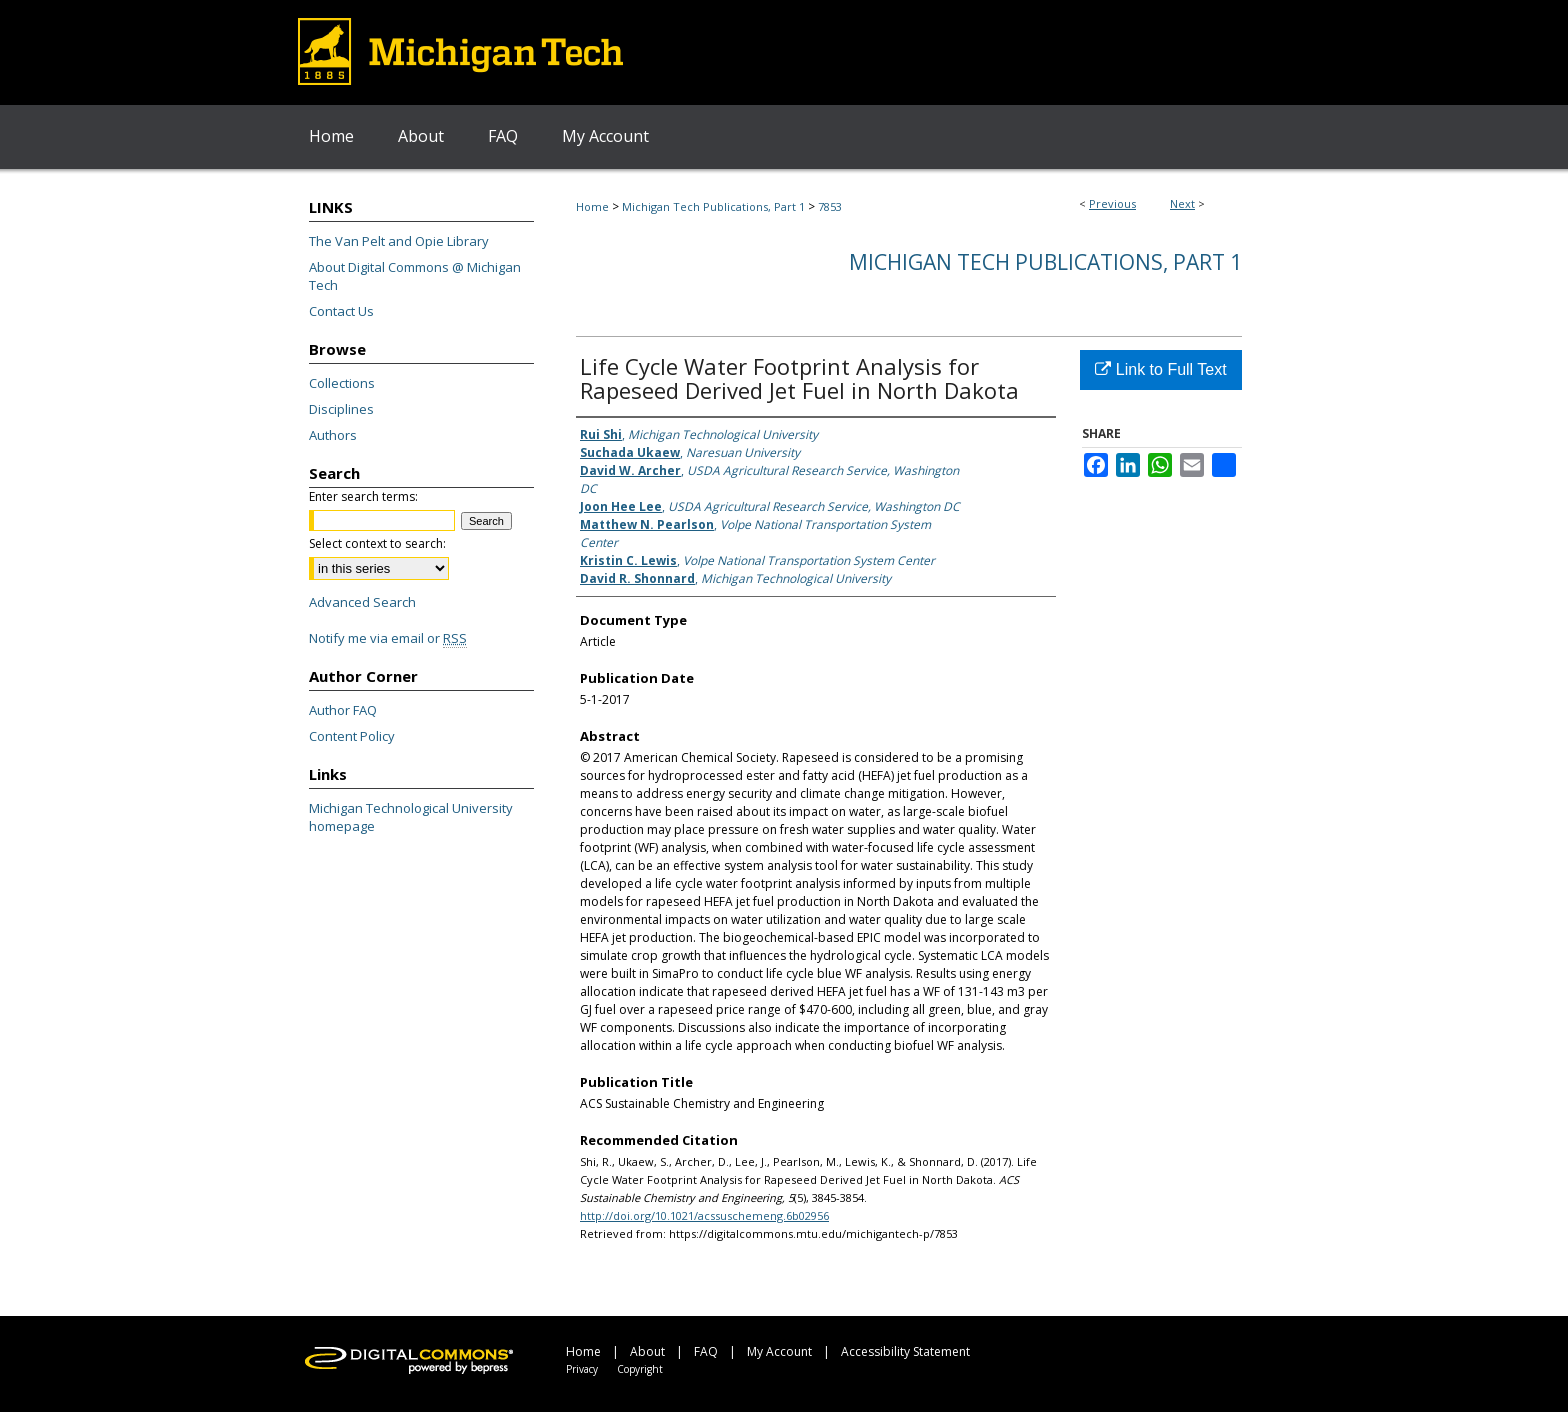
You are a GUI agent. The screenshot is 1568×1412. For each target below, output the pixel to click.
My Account (779, 1351)
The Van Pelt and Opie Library (399, 241)
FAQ (706, 1351)
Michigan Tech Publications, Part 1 (713, 206)
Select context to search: (377, 543)
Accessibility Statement (905, 1351)
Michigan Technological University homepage (411, 817)
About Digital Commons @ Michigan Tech (415, 276)
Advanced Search (362, 602)
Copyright (640, 1369)
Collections (342, 383)
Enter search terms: (363, 496)
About (647, 1351)
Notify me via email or (388, 638)
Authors (333, 435)
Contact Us (341, 311)
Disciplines (341, 409)
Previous (1112, 203)
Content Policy (352, 736)
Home (592, 206)
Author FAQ (343, 710)
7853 (830, 206)
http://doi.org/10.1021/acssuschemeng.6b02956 (704, 1215)
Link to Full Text (1160, 369)
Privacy (582, 1369)
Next (1182, 203)
